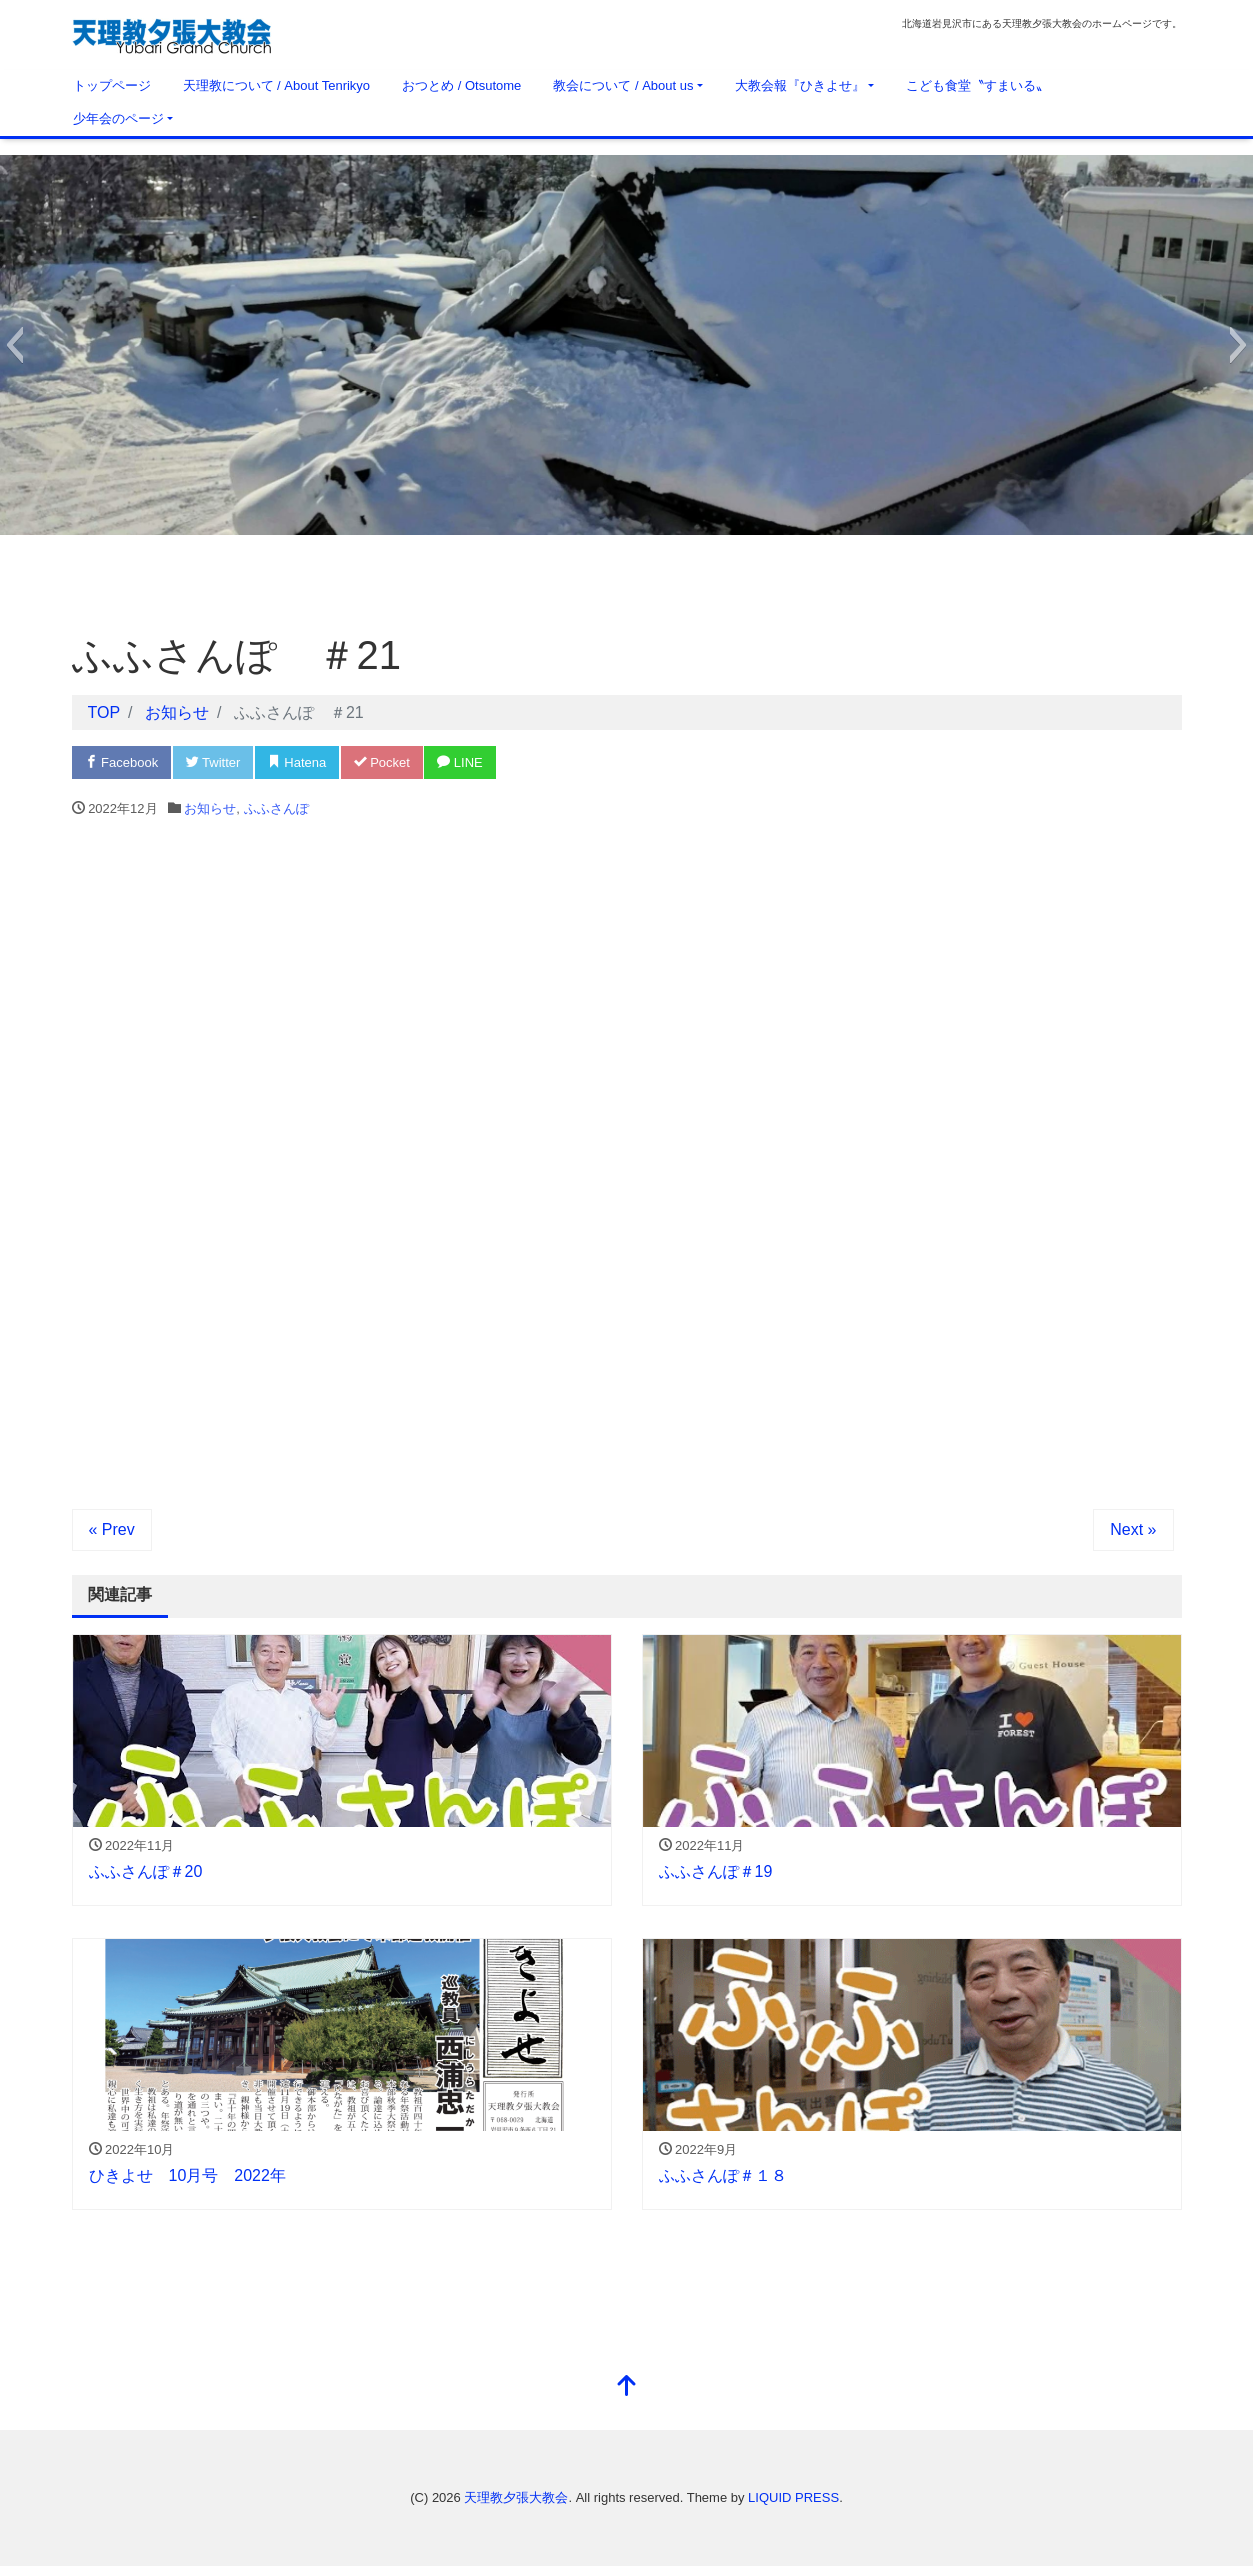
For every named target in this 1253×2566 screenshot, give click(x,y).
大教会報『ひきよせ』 (800, 85)
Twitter (213, 762)
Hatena (297, 762)
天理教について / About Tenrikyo (277, 85)
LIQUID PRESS (793, 2497)
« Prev (112, 1529)
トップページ (112, 85)
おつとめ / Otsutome (461, 85)
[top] (627, 2387)
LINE (460, 762)
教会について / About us (623, 85)
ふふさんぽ (276, 808)
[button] (14, 345)
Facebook (122, 762)
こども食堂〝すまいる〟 (977, 85)
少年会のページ (118, 118)
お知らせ (210, 808)
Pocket (382, 762)
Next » (1133, 1529)
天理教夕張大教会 (516, 2497)
